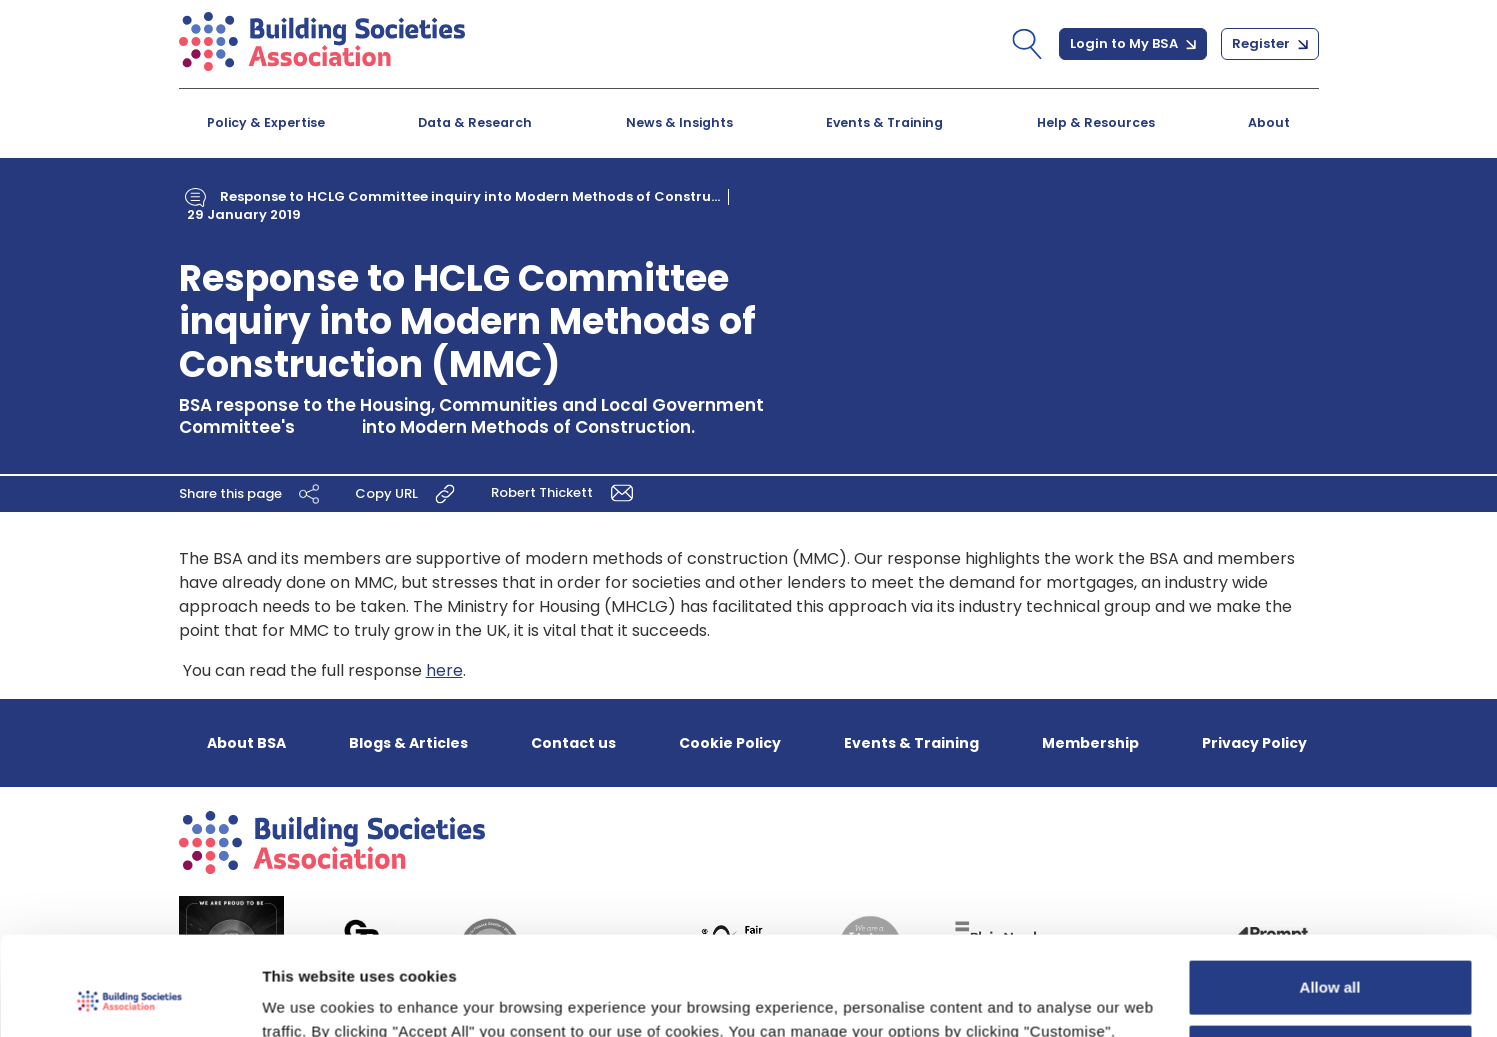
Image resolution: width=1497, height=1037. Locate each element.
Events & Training (884, 122)
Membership (1090, 743)
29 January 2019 (244, 214)
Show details (308, 997)
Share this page (252, 494)
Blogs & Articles (408, 743)
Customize (1331, 963)
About (1269, 122)
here (444, 670)
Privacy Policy (1254, 743)
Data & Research (475, 122)
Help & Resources (1096, 122)
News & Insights (679, 122)
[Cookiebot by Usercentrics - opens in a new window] (129, 998)
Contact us (573, 743)
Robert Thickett (565, 492)
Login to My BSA (1133, 43)
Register (1270, 43)
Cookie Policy (730, 743)
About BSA (246, 743)
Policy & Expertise (266, 122)
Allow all (1330, 898)
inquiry (328, 427)
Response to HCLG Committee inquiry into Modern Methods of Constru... (470, 196)
